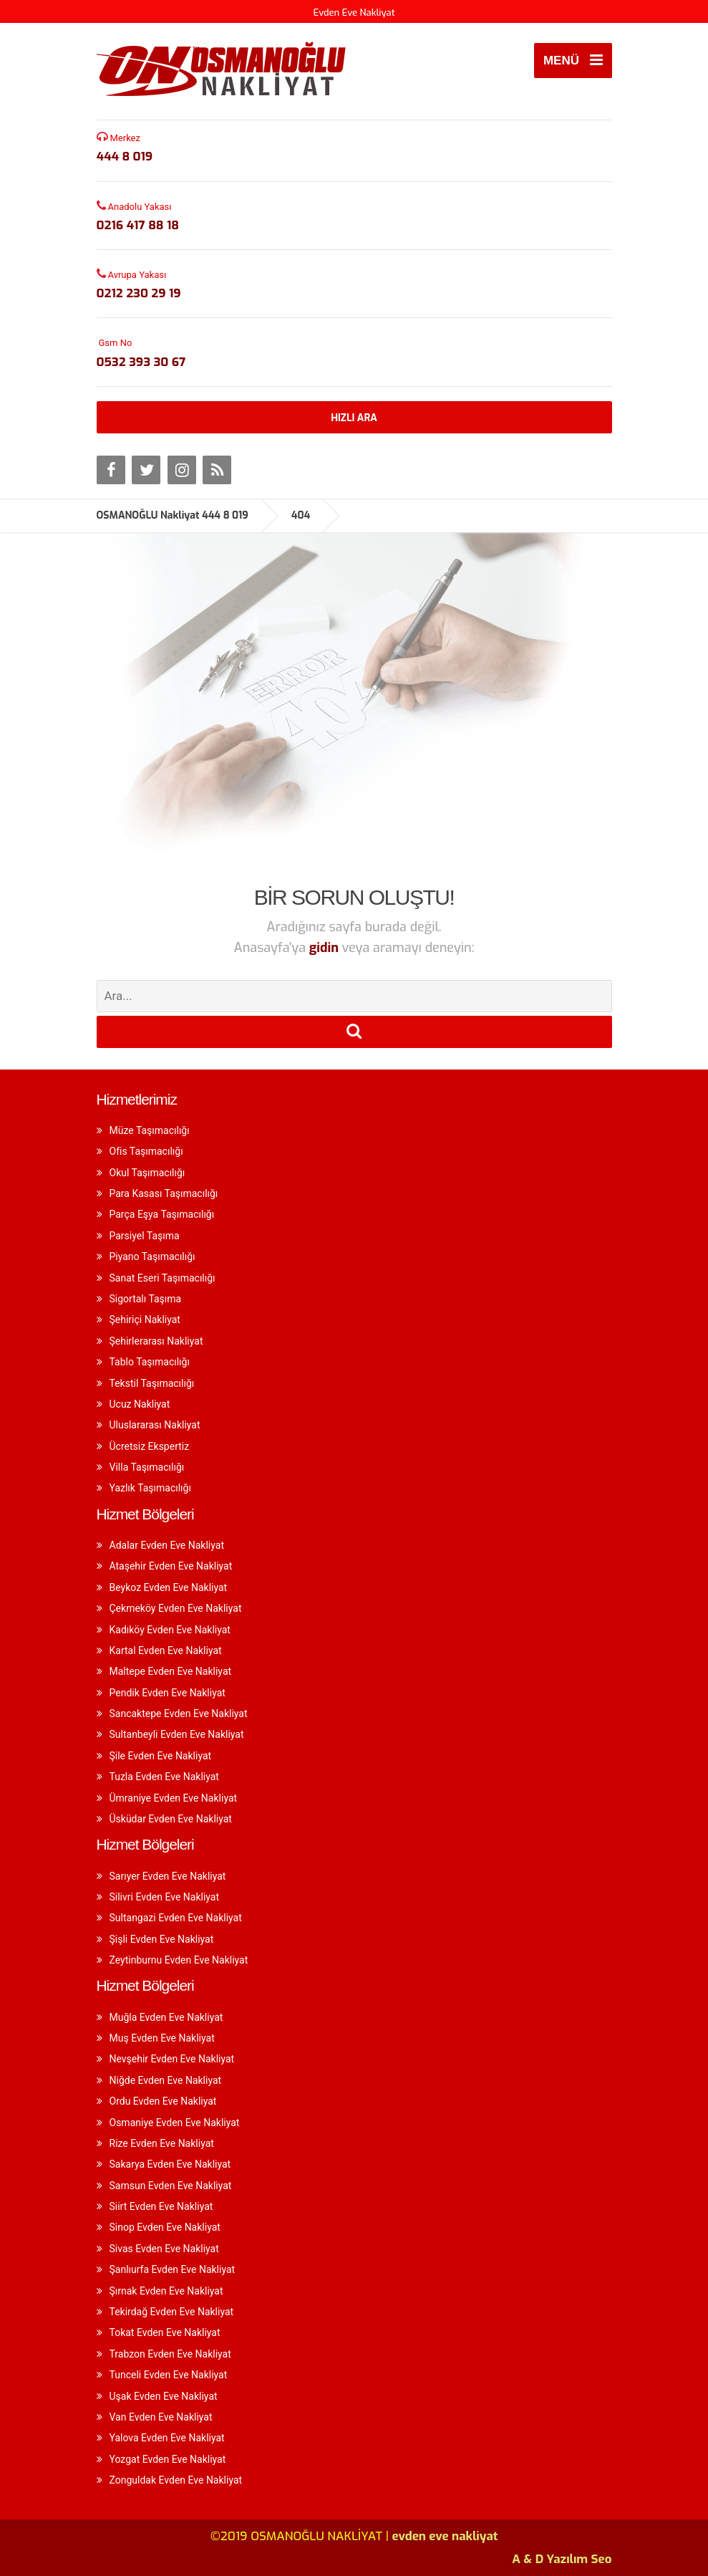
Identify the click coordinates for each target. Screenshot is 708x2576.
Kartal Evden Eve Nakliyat (166, 1650)
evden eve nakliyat (445, 2536)
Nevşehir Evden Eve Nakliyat (172, 2059)
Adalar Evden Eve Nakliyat (167, 1545)
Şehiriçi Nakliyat (145, 1319)
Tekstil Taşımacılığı (152, 1383)
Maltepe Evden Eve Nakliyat (171, 1671)
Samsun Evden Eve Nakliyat (171, 2185)
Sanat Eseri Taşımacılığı (162, 1278)
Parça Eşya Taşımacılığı (162, 1214)
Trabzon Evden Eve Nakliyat (170, 2354)
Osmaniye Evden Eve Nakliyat (175, 2122)
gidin (325, 947)
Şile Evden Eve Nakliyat (161, 1756)
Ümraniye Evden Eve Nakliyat (174, 1798)
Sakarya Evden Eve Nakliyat (170, 2164)
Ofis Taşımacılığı (146, 1151)
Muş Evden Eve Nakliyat (162, 2038)
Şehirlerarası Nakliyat (156, 1341)
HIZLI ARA (354, 418)
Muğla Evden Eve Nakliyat (166, 2017)
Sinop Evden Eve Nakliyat (165, 2227)
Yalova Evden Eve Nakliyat (167, 2437)
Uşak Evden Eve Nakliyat (164, 2396)
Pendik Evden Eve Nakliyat (168, 1692)
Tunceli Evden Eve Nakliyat (169, 2374)
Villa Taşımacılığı (147, 1467)
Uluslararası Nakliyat (155, 1425)
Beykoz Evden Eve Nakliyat (169, 1587)
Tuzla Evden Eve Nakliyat (164, 1776)
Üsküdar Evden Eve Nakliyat (171, 1819)
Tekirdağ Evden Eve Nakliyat (172, 2311)
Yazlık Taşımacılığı (150, 1488)
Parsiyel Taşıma (145, 1235)
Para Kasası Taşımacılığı (164, 1193)
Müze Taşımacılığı (150, 1130)
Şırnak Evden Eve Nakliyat (166, 2291)
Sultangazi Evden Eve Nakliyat (176, 1917)
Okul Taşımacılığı (147, 1172)
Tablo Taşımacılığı (150, 1362)
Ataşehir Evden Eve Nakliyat (171, 1566)
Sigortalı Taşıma (146, 1298)
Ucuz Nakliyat (140, 1404)
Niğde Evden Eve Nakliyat (166, 2080)
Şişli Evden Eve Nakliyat (162, 1939)
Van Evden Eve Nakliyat (161, 2417)
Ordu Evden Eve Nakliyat (163, 2101)
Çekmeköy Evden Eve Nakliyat (176, 1608)
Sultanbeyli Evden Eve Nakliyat (177, 1734)
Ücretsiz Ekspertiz (150, 1446)
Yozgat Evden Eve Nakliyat (168, 2459)
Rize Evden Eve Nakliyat (162, 2143)
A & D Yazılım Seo (561, 2559)
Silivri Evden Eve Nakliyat (165, 1897)
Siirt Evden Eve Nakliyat (161, 2206)
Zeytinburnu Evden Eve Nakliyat (179, 1960)
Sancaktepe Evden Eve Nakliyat (179, 1713)
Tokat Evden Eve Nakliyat (165, 2332)
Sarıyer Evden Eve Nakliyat (168, 1876)
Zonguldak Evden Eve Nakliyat (176, 2480)
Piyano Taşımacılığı (152, 1256)
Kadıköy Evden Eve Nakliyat (170, 1629)
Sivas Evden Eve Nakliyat (164, 2248)
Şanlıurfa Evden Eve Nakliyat (173, 2269)
